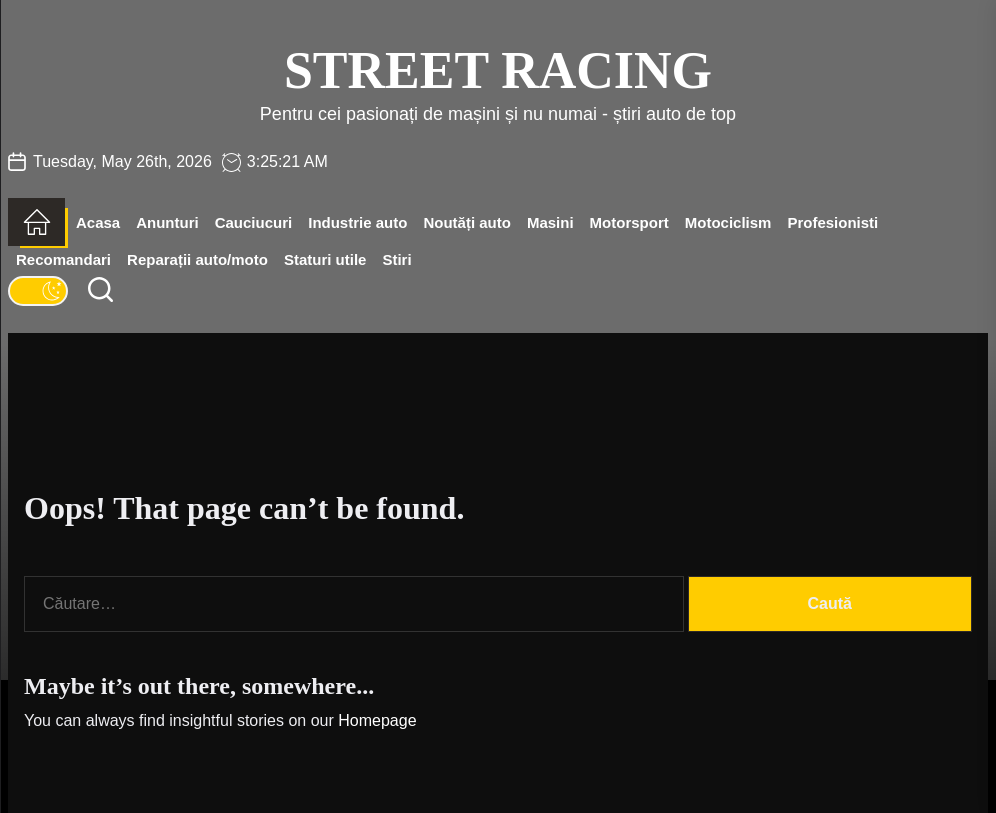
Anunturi (167, 222)
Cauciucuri (254, 222)
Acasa (98, 222)
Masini (550, 222)
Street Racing (498, 70)
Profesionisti (832, 222)
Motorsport (629, 222)
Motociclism (728, 222)
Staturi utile (325, 259)
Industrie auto (357, 222)
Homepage (377, 720)
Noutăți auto (467, 222)
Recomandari (63, 259)
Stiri (396, 259)
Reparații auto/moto (197, 259)
